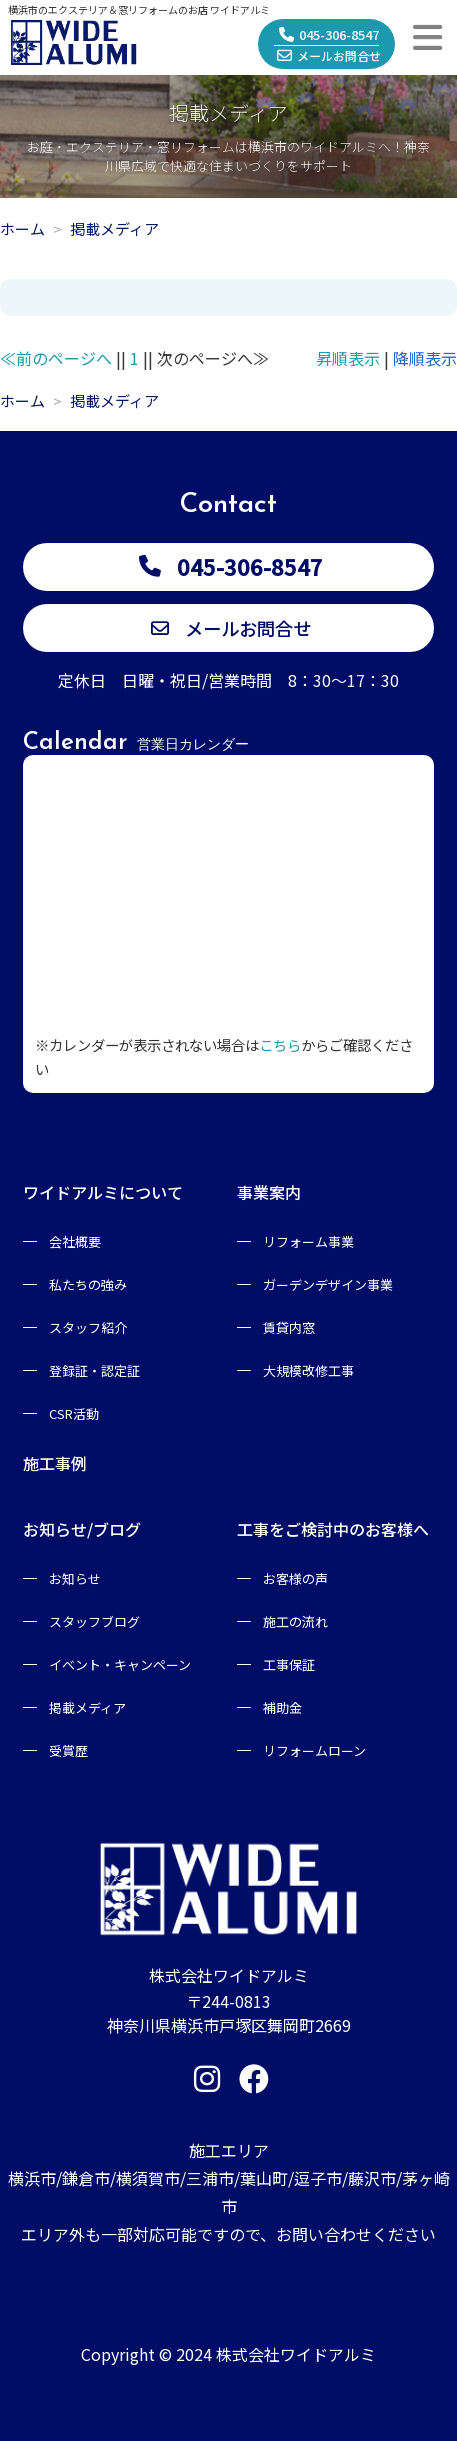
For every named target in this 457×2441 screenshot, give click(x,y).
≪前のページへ (56, 358)
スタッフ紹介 (88, 1327)
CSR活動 (74, 1413)
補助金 (282, 1707)
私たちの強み (88, 1284)
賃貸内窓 (289, 1327)
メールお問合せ (329, 55)
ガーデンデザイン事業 (328, 1284)
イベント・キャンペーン (120, 1664)
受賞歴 (68, 1750)
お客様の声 (295, 1578)
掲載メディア (87, 1707)
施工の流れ (295, 1621)
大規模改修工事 (308, 1370)
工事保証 (289, 1664)
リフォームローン (314, 1750)
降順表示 (425, 358)
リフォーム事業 (308, 1241)
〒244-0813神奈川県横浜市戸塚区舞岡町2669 (229, 2013)
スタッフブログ (94, 1621)
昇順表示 (348, 358)
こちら (280, 1044)
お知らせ (75, 1578)
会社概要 (75, 1241)
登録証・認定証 (94, 1370)
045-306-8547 (329, 34)
